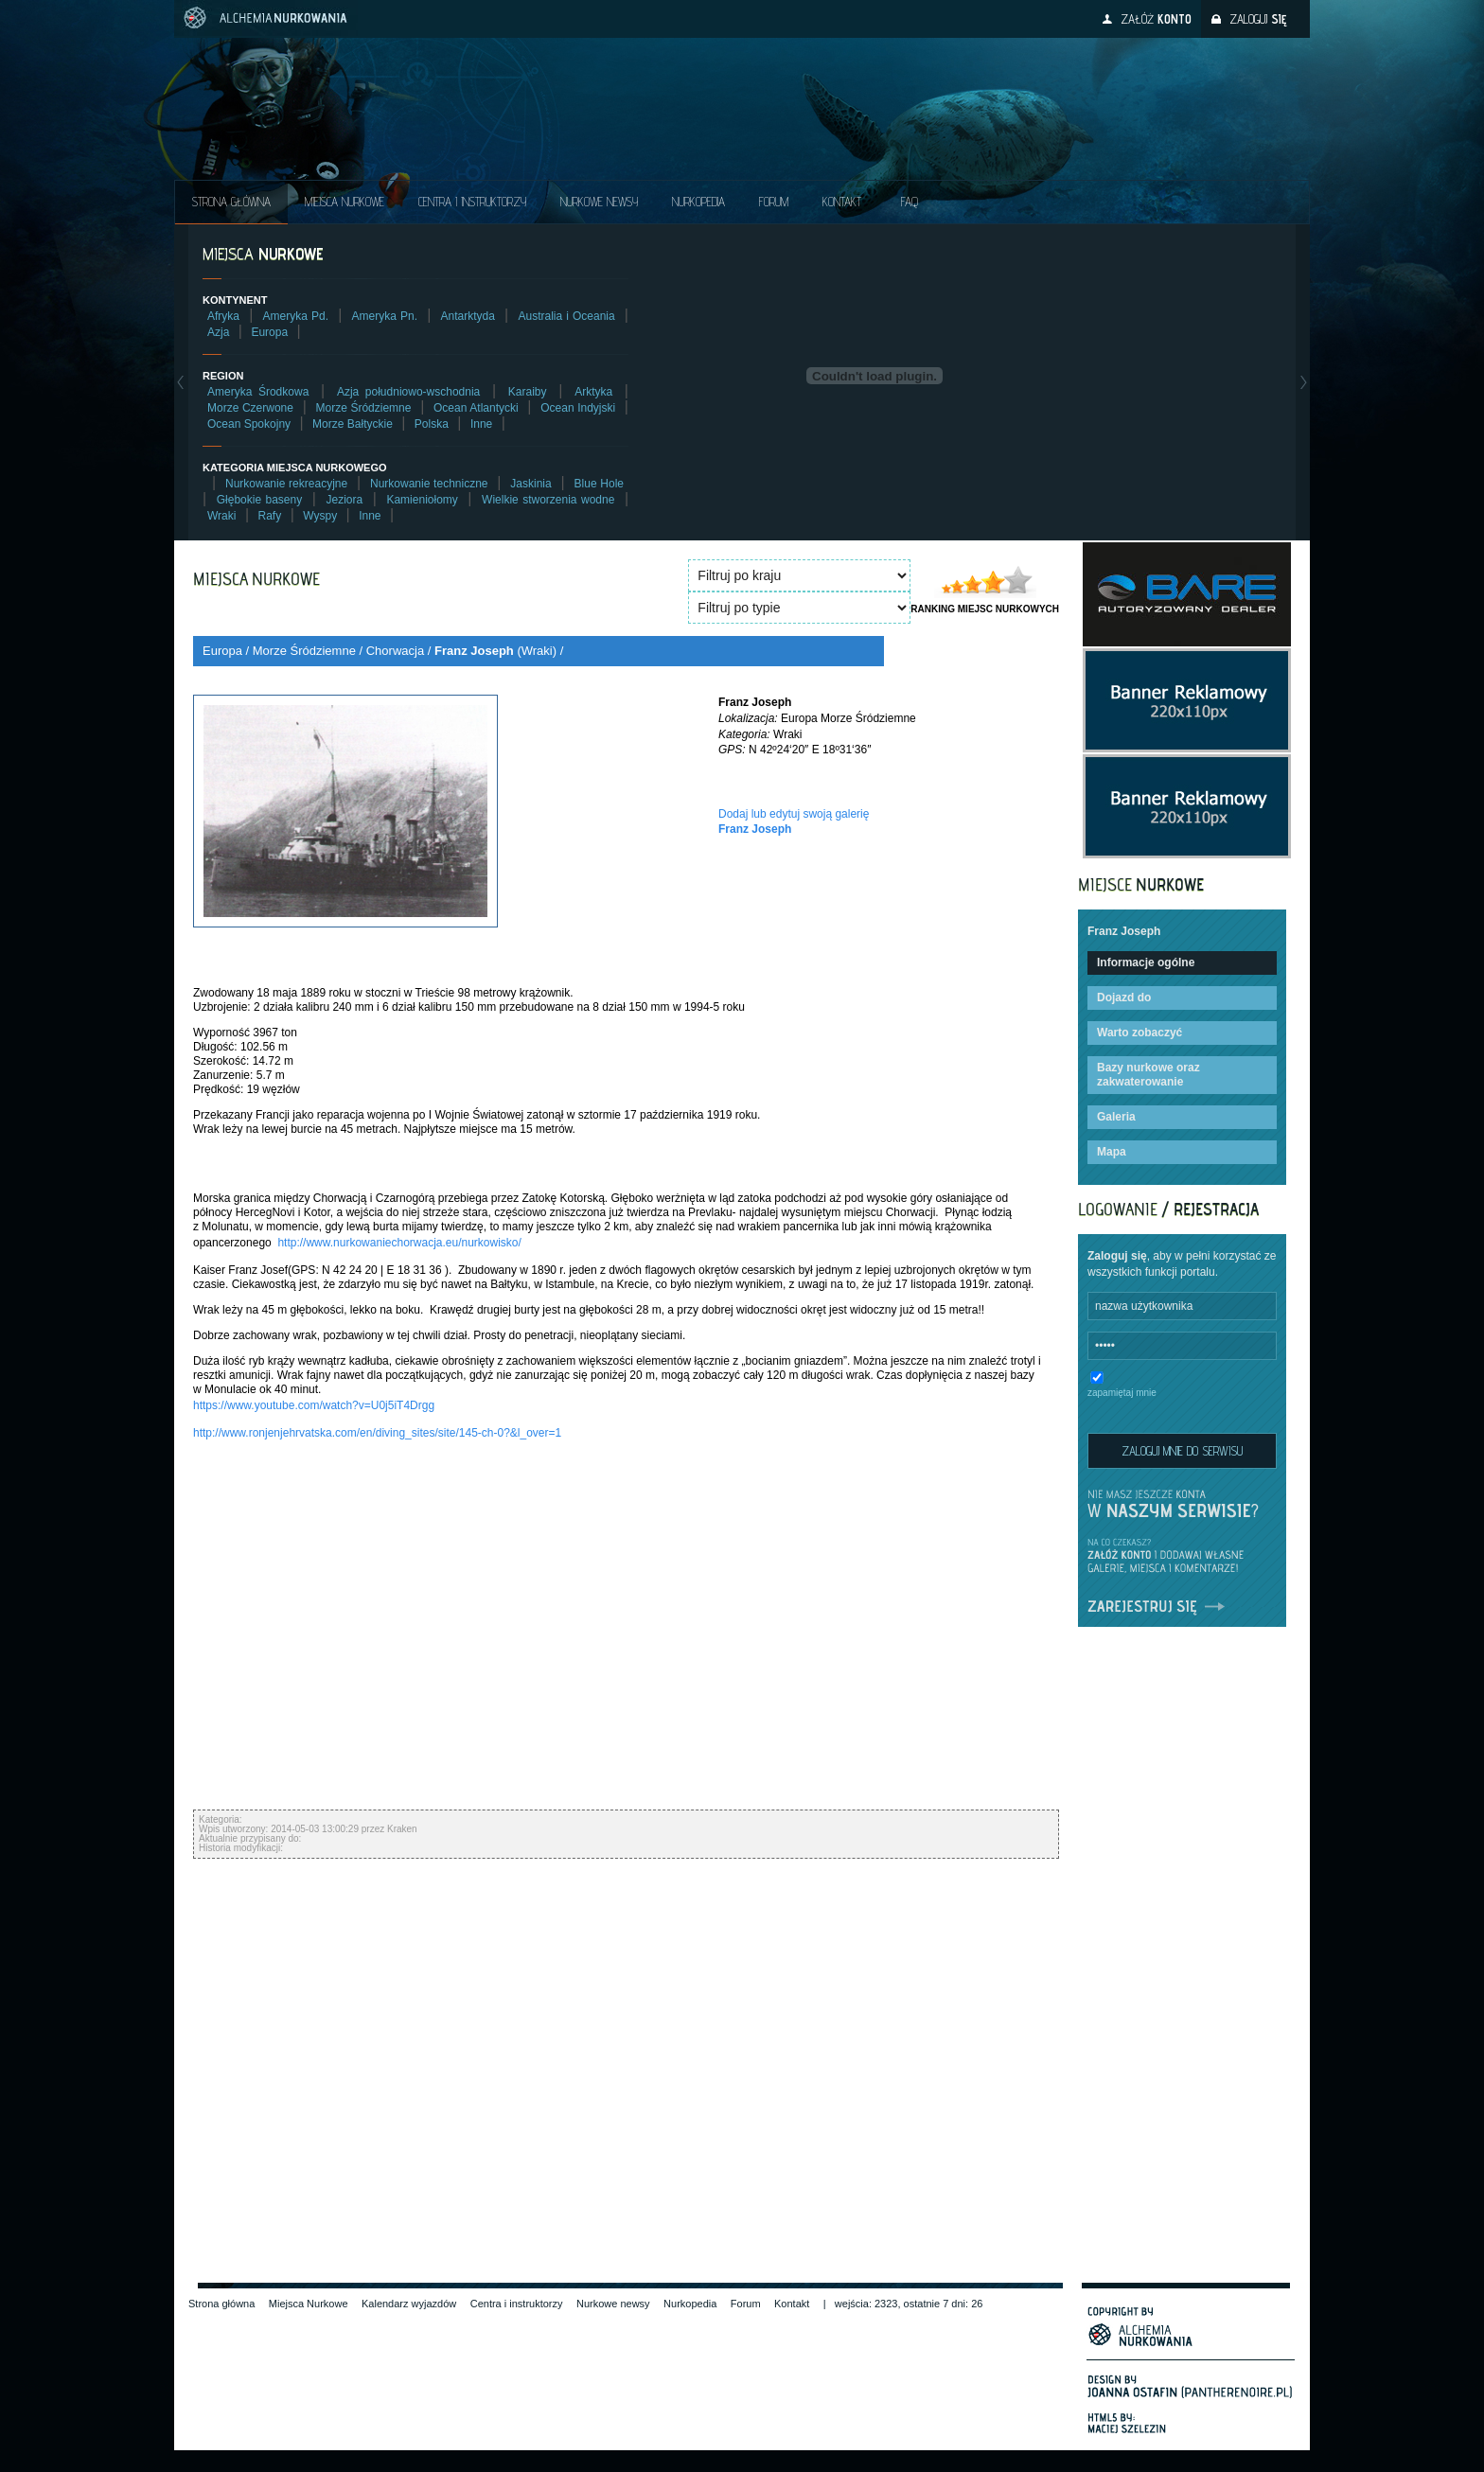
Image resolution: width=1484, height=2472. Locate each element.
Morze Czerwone (250, 408)
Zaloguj (1257, 18)
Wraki (221, 515)
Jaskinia (530, 483)
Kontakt (841, 201)
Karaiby (527, 391)
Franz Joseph (474, 651)
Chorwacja (395, 651)
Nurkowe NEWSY (599, 201)
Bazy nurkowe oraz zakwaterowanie (1148, 1074)
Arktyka (593, 391)
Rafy (270, 515)
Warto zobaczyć (1139, 1032)
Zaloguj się (1117, 1255)
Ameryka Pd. (295, 316)
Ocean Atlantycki (476, 408)
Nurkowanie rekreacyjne (286, 483)
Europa (269, 332)
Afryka (223, 316)
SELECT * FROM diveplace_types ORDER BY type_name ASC (799, 608)
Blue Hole (599, 483)
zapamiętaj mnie (1122, 1392)
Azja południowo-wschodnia (408, 391)
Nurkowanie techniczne (428, 483)
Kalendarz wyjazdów (409, 2303)
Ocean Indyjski (577, 408)
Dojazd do (1124, 997)
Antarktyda (468, 316)
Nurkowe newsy (613, 2303)
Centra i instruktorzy (472, 201)
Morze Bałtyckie (352, 424)
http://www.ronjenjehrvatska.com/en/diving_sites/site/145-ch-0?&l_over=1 (377, 1432)
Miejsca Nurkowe (344, 201)
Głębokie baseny (260, 499)
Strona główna (231, 201)
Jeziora (344, 499)
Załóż (1156, 18)
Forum (773, 201)
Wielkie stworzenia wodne (548, 499)
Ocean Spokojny (249, 424)
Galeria (1116, 1116)
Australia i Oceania (566, 316)
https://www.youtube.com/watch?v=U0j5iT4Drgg (313, 1405)
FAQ (909, 201)
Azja (218, 332)
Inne (481, 424)
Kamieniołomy (421, 499)
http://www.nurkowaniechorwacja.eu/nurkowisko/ (399, 1242)
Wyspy (320, 515)
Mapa (1111, 1151)
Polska (432, 424)
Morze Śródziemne (364, 408)
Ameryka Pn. (384, 316)
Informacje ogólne (1145, 962)
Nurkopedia (698, 201)
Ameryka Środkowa (258, 391)
